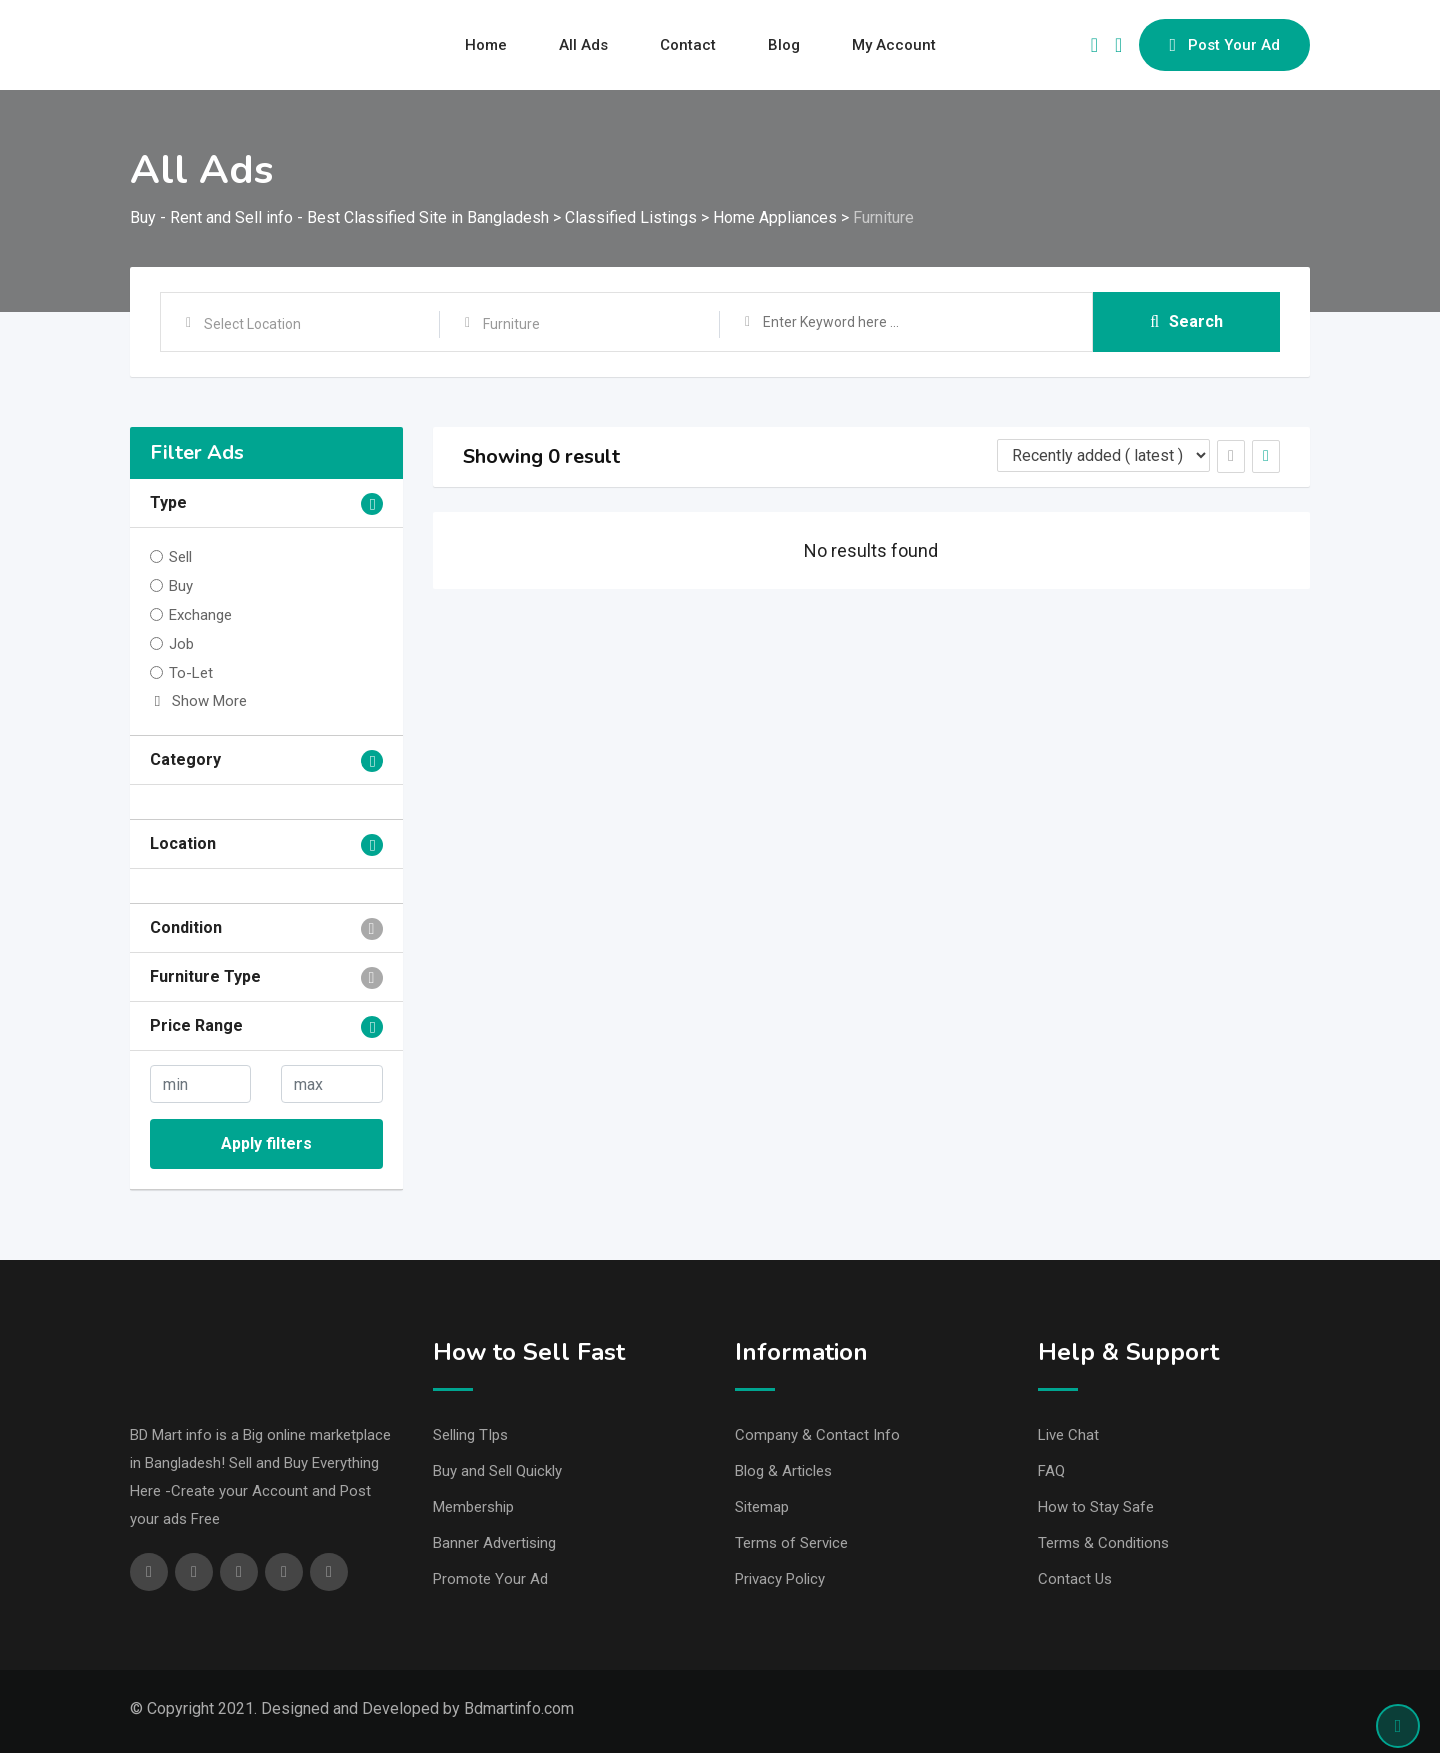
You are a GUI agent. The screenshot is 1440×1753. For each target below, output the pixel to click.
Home (486, 45)
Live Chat (1068, 1435)
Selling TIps (470, 1435)
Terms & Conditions (1103, 1543)
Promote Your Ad (490, 1579)
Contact (688, 45)
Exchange (200, 615)
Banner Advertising (494, 1543)
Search (1186, 321)
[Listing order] (1103, 455)
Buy (181, 586)
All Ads (583, 45)
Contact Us (1075, 1579)
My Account (894, 45)
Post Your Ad (1224, 45)
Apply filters (266, 1143)
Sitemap (762, 1507)
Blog (784, 45)
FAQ (1051, 1471)
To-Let (191, 673)
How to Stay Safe (1096, 1507)
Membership (473, 1507)
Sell (180, 557)
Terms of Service (791, 1543)
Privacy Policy (780, 1579)
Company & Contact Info (817, 1435)
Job (181, 644)
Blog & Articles (783, 1471)
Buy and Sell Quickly (497, 1471)
